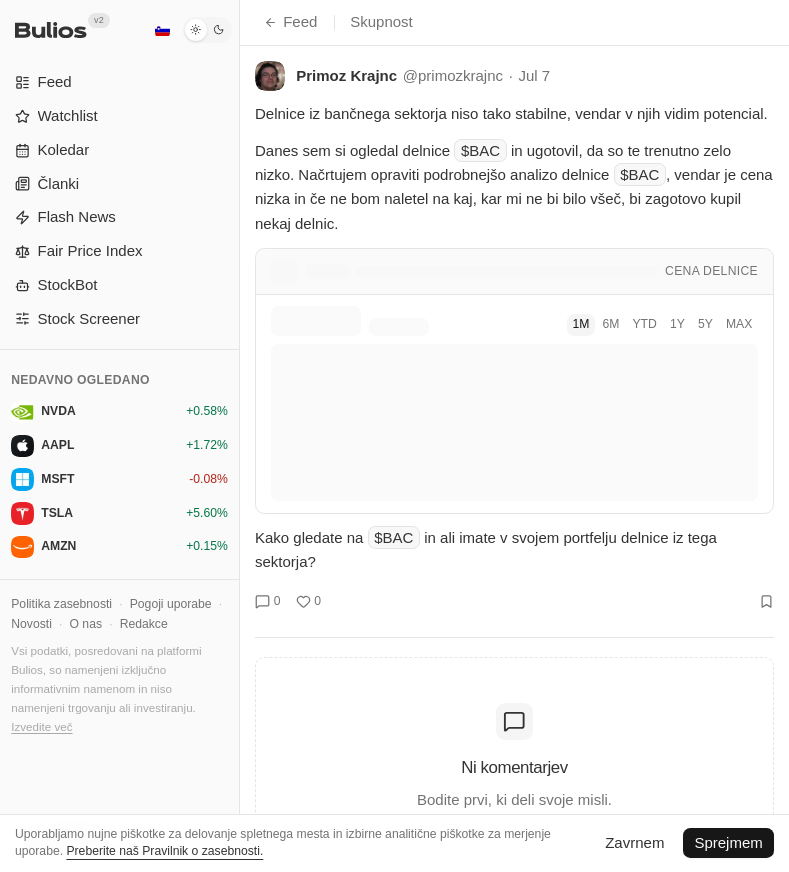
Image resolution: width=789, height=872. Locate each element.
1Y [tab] (677, 324)
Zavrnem (634, 842)
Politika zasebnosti (61, 604)
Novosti (31, 624)
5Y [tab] (705, 324)
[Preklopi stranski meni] (239, 436)
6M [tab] (610, 324)
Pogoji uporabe (171, 604)
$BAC (480, 150)
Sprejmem (728, 842)
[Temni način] (207, 30)
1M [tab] (580, 324)
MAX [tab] (739, 324)
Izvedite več (41, 726)
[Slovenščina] (162, 30)
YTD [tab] (644, 324)
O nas (86, 624)
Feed (290, 21)
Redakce (144, 624)
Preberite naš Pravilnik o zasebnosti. (164, 851)
